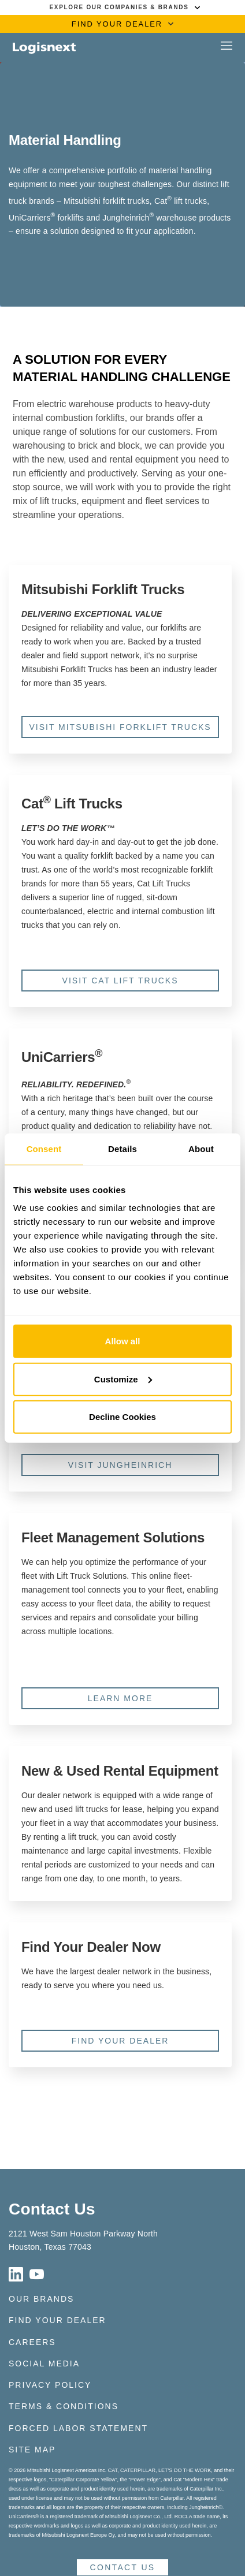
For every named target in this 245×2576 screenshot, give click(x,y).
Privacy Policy (50, 2384)
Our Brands (41, 2298)
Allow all (122, 1341)
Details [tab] (122, 1148)
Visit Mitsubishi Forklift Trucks (120, 727)
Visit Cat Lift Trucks (120, 980)
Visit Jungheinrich (120, 1465)
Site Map (32, 2449)
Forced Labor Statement (78, 2428)
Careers (32, 2342)
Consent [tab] (44, 1148)
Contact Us (52, 2209)
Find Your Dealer (120, 2040)
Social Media (44, 2363)
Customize (123, 1379)
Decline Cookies (122, 1417)
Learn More (120, 1698)
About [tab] (201, 1148)
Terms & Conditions (63, 2406)
